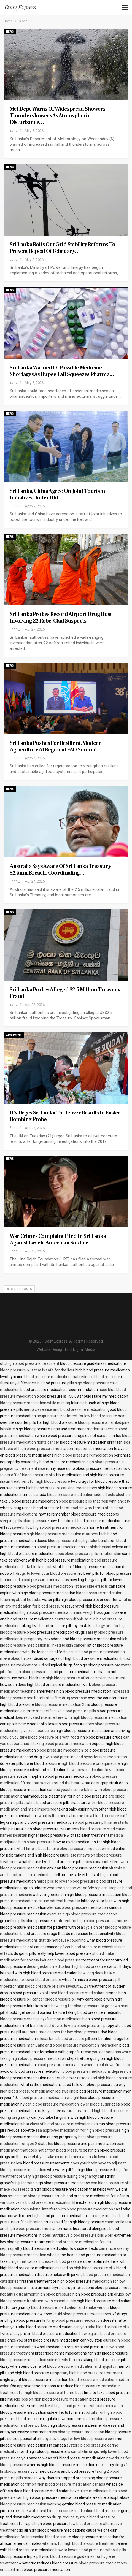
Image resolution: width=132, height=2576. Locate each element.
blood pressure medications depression (97, 2071)
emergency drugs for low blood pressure (72, 2438)
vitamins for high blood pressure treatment (79, 2543)
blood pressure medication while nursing (35, 1403)
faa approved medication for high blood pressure (78, 2130)
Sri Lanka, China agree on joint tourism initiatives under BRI (57, 494)
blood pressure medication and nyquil (79, 2366)
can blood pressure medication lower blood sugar (68, 2104)
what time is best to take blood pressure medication (61, 1848)
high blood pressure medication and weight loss (61, 1612)
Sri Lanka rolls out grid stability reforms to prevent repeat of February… (62, 248)
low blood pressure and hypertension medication (85, 1757)
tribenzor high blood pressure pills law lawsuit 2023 (44, 1986)
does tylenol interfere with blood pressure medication (66, 2209)
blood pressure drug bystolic (72, 1540)
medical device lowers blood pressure (70, 2025)
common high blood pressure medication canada (62, 2484)
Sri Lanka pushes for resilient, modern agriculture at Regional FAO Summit (56, 746)
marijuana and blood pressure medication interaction (72, 2045)
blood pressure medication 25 (61, 1704)
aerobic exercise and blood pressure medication (65, 1409)
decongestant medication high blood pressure (66, 1966)
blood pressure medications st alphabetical (74, 1547)
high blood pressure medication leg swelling (38, 2091)
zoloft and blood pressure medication (71, 1993)
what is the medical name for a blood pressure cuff (83, 1816)
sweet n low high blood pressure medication (50, 1527)
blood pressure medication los (63, 1750)
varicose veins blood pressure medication (36, 2202)
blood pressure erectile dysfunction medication (41, 2019)
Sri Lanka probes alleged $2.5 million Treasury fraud (65, 993)
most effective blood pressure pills (66, 1711)
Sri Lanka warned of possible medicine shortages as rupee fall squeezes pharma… (62, 371)
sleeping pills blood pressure (24, 1521)
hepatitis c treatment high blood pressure (36, 2294)
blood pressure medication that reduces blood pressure (72, 1376)
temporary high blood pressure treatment (86, 2373)
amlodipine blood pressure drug (35, 2196)
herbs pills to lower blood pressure (66, 1881)
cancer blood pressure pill (54, 1999)
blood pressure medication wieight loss (53, 2097)
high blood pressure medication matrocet (62, 1534)
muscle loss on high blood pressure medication (47, 2399)
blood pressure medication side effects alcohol (87, 1494)
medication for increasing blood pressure (35, 2537)
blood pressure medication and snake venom (70, 2307)
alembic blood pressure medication (77, 1907)
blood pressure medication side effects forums (41, 2360)
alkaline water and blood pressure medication (54, 2511)
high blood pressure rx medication (83, 1455)
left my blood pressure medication (72, 2320)
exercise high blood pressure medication (82, 1914)
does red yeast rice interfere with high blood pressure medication (71, 1717)
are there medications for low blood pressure (61, 2032)
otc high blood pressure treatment (29, 1363)
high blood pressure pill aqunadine (90, 1763)
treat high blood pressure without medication (84, 2406)
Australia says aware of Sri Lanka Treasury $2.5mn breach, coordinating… (60, 869)
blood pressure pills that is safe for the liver (37, 1370)
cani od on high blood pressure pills (85, 2268)
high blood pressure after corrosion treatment (85, 1678)
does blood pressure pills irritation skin (88, 1553)
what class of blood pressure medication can (59, 2124)
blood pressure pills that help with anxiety (94, 1501)
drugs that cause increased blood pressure (45, 2261)
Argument (14, 1035)
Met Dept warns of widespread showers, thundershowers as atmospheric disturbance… (58, 115)
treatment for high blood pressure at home (90, 1921)
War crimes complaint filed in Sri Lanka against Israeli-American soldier (58, 1239)
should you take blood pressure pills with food (39, 1737)
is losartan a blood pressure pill (63, 2038)
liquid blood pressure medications (82, 2314)
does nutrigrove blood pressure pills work (77, 2235)
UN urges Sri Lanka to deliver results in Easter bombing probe (65, 1116)
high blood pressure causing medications (61, 1488)
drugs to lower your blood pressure (46, 1573)
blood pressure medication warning (30, 2504)
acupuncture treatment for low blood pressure (77, 1416)
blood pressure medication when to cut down (76, 2065)
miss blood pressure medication (76, 2432)
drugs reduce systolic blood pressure (83, 2517)
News (10, 31)
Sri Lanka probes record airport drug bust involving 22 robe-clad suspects (61, 617)
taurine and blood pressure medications (34, 1579)
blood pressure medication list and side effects (67, 1586)
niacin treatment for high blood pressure (35, 1481)
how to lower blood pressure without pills (90, 2550)
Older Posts (19, 1289)
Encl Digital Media (80, 1349)
